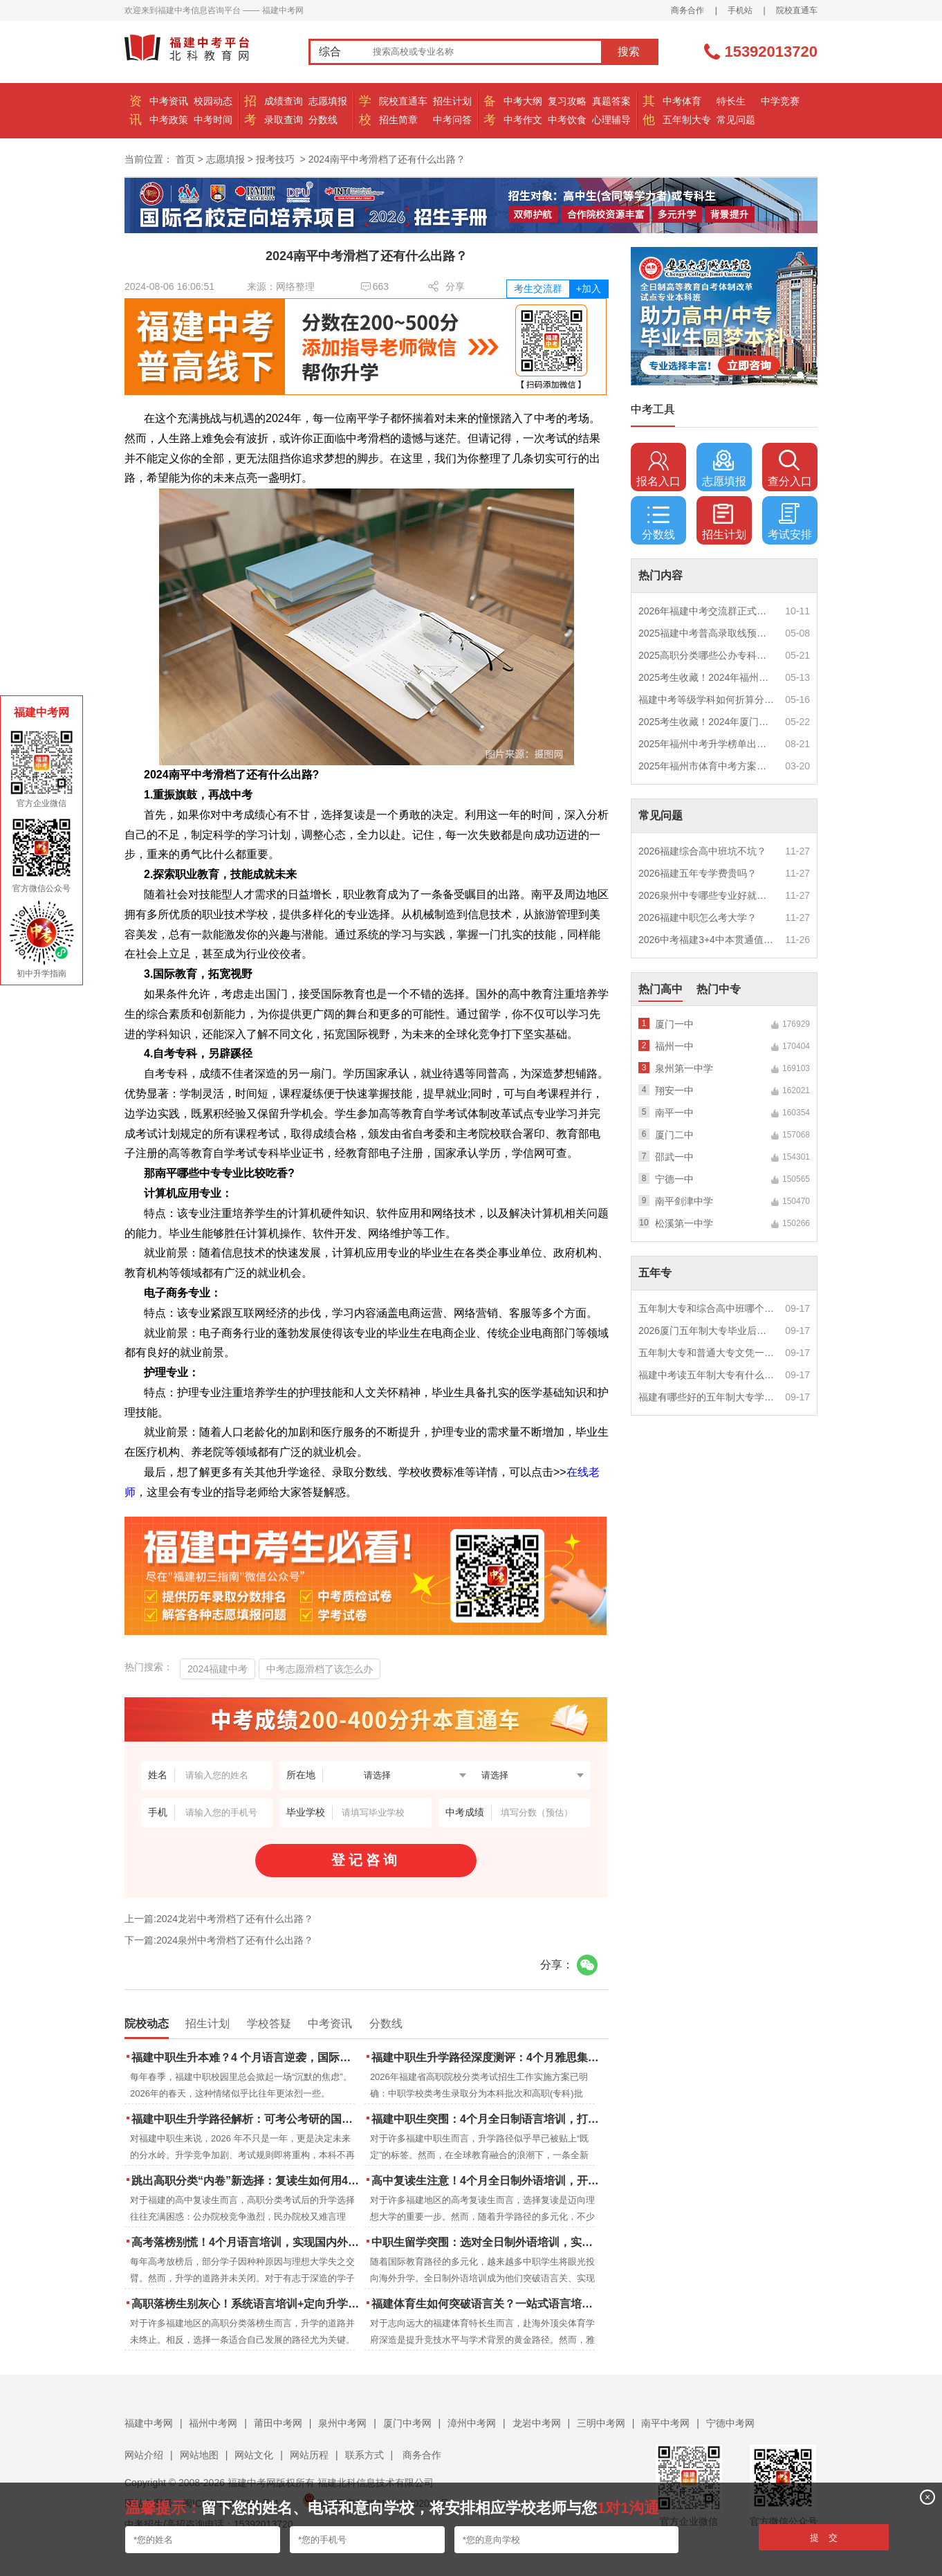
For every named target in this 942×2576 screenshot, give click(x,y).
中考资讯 (168, 101)
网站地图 (199, 2454)
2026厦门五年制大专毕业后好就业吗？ (706, 1330)
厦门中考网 (407, 2423)
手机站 (740, 10)
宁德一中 (674, 1179)
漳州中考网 (471, 2423)
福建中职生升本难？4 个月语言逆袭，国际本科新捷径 (246, 2057)
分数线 (323, 119)
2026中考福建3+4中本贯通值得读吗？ (706, 939)
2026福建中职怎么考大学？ (697, 917)
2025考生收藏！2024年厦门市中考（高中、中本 (706, 721)
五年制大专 (687, 119)
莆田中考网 (278, 2423)
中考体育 (682, 101)
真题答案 (611, 101)
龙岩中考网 (536, 2423)
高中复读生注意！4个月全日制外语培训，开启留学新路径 (486, 2180)
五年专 (655, 1273)
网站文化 (253, 2454)
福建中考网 (148, 2423)
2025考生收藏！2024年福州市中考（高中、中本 (706, 677)
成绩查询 (283, 101)
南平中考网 (665, 2423)
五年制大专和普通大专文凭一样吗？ (706, 1352)
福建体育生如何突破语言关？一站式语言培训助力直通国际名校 (486, 2304)
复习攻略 (567, 101)
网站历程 (309, 2454)
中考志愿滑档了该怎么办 (319, 1668)
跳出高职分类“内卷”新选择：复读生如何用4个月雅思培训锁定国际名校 (246, 2180)
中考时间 (213, 119)
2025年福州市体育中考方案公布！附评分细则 (706, 765)
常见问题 (736, 119)
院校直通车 (797, 10)
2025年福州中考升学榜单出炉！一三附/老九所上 (706, 743)
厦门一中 (674, 1024)
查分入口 (790, 468)
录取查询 (283, 119)
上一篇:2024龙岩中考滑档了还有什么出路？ (218, 1918)
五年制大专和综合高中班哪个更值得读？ (706, 1308)
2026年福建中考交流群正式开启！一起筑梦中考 (706, 610)
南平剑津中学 (684, 1201)
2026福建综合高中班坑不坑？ (702, 851)
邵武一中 (674, 1156)
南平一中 (674, 1112)
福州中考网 (213, 2423)
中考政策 (168, 119)
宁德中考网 (730, 2423)
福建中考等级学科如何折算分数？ (706, 699)
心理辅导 (611, 119)
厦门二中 (674, 1134)
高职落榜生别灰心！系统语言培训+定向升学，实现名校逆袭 (246, 2304)
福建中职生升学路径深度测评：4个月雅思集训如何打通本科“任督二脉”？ (486, 2057)
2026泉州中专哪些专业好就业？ (706, 895)
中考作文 (523, 119)
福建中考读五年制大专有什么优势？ (706, 1374)
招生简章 (398, 119)
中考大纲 (523, 101)
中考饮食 (567, 119)
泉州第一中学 (684, 1068)
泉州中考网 (342, 2423)
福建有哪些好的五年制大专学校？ (706, 1397)
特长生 (731, 101)
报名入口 (658, 468)
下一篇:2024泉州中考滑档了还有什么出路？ (218, 1940)
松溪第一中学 (684, 1223)
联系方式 (364, 2454)
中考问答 (452, 119)
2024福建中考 (217, 1668)
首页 (185, 159)
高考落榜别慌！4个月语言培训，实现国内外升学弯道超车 (246, 2242)
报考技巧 (275, 159)
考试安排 (790, 521)
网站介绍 (143, 2454)
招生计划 (452, 101)
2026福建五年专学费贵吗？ (697, 873)
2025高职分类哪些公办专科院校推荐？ (706, 655)
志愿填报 (327, 101)
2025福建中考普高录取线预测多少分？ (706, 633)
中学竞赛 (780, 101)
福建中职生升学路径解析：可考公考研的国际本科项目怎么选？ (246, 2119)
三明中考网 (601, 2423)
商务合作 (687, 10)
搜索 (629, 51)
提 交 (824, 2537)
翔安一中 (674, 1090)
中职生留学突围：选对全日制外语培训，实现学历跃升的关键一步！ (486, 2242)
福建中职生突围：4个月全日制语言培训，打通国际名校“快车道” (486, 2119)
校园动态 (213, 101)
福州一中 (674, 1046)
